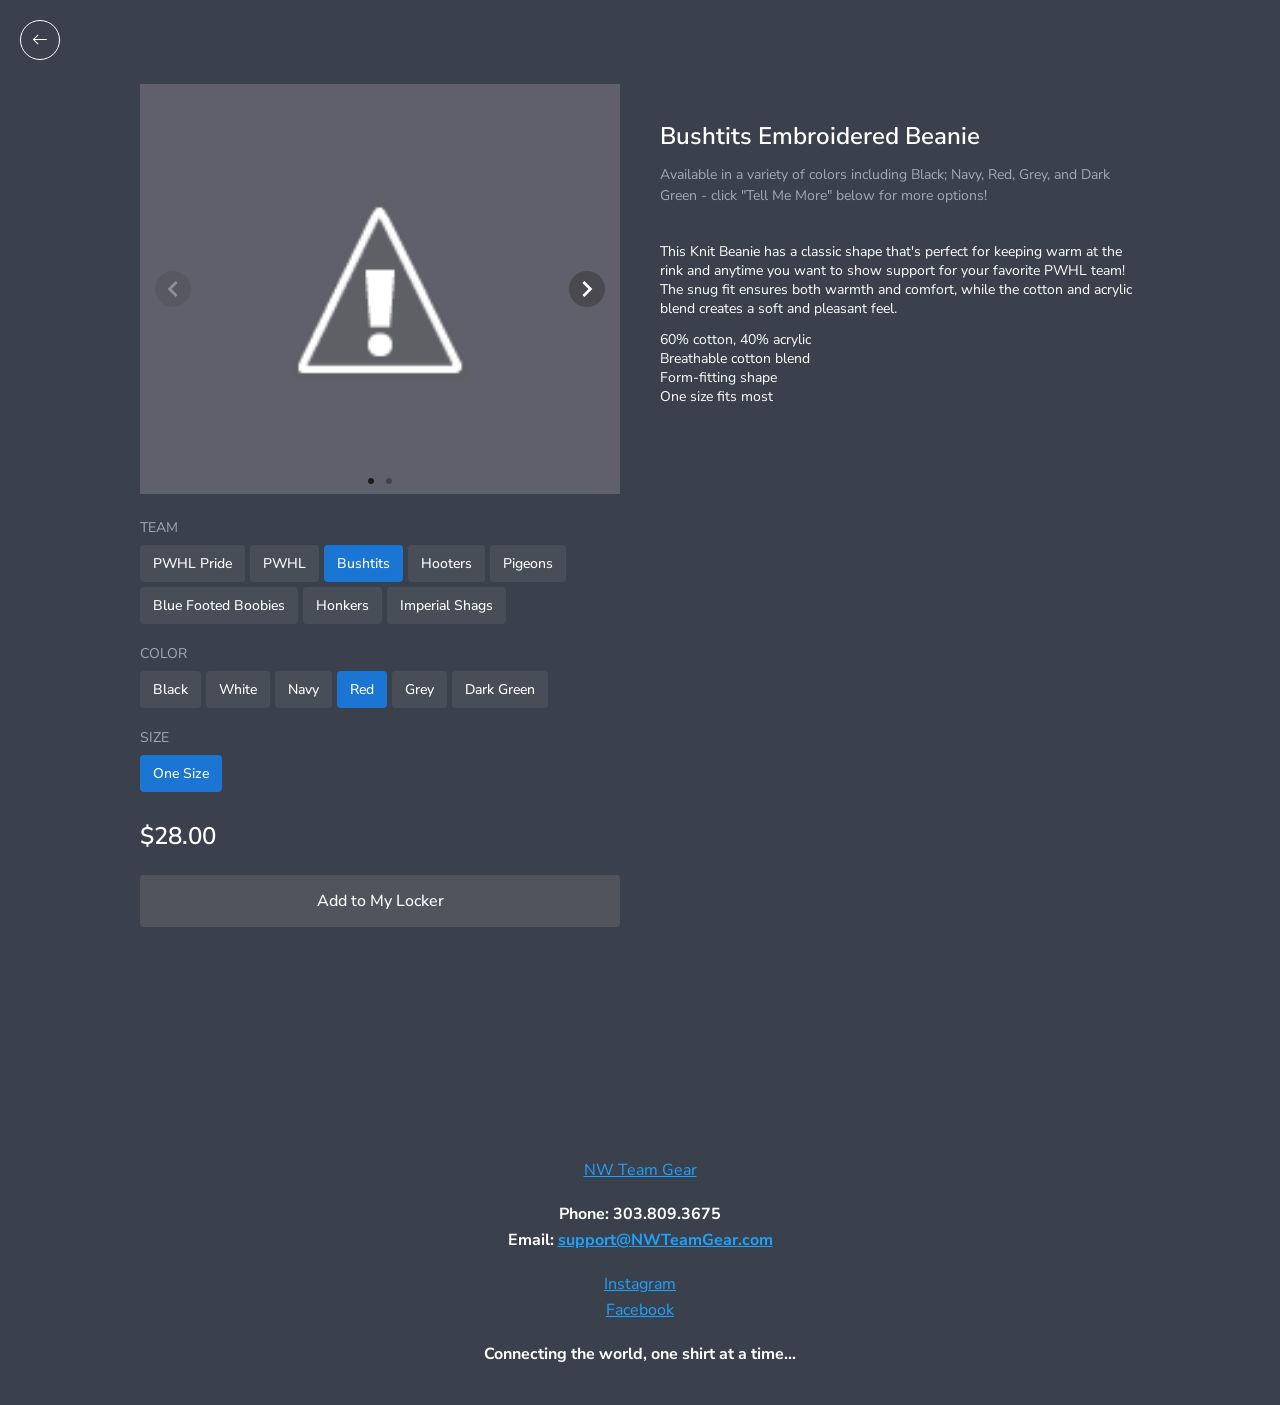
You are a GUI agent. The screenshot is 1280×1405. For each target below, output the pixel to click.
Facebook (640, 1310)
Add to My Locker (380, 901)
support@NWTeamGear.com (665, 1240)
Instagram (640, 1284)
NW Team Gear (640, 1170)
